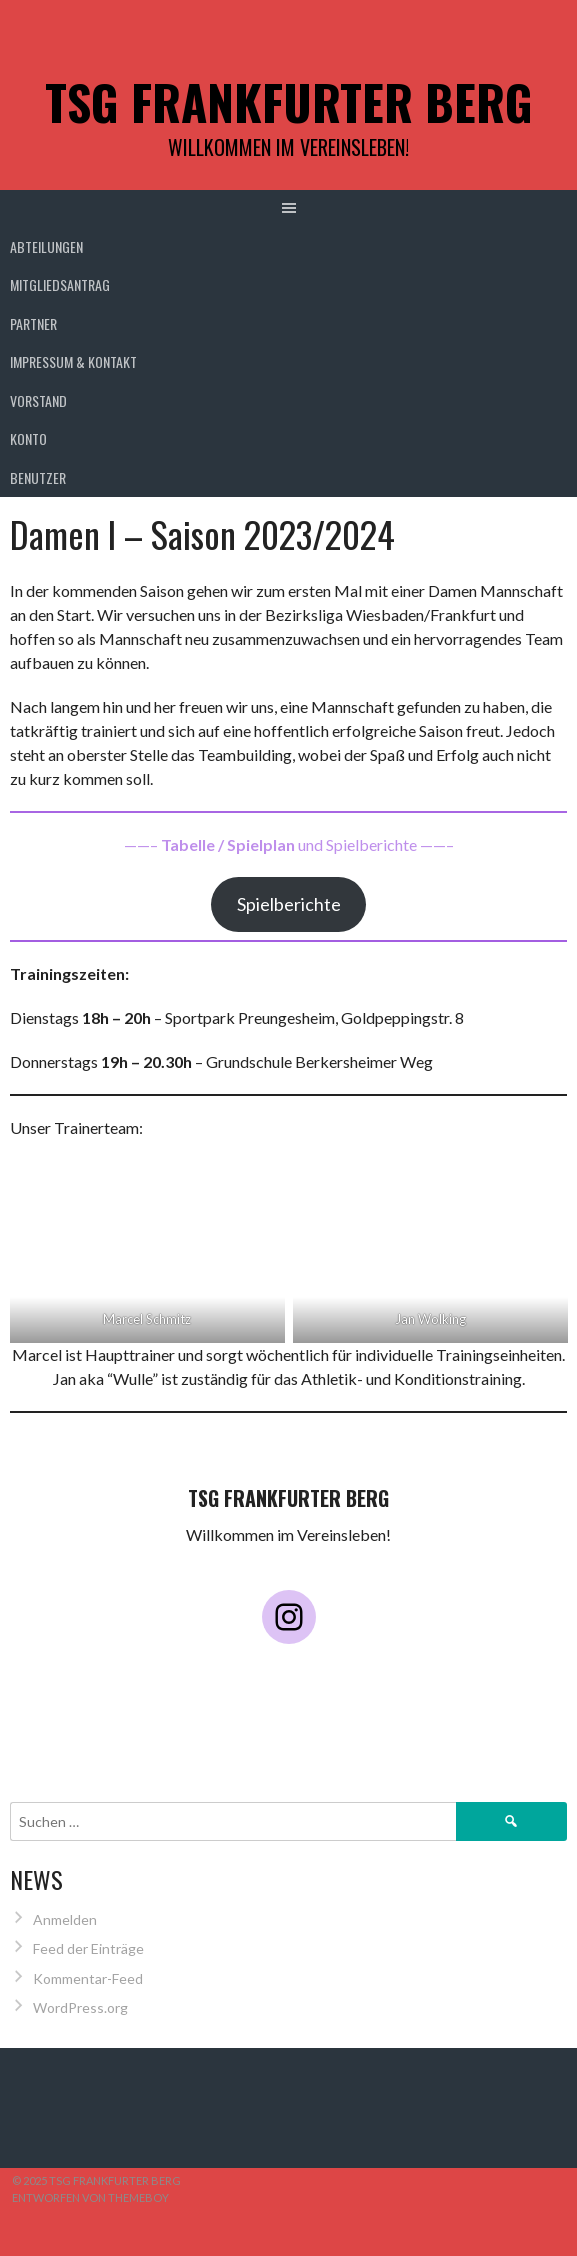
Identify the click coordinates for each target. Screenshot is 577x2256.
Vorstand (38, 400)
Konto (28, 438)
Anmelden (65, 1919)
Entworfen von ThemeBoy (90, 2197)
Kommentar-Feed (88, 1978)
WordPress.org (80, 2007)
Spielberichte (289, 904)
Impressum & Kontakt (73, 361)
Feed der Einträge (88, 1948)
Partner (33, 323)
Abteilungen (46, 246)
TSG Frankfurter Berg (289, 101)
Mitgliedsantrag (60, 284)
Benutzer (38, 477)
